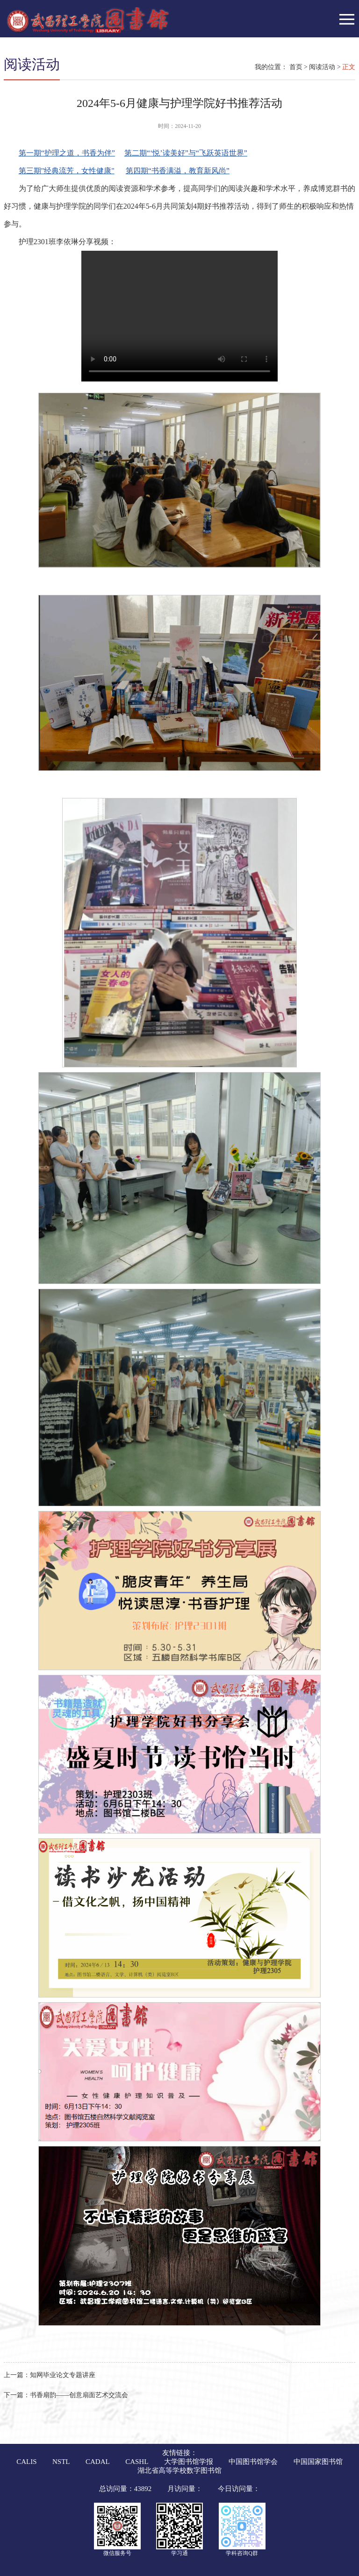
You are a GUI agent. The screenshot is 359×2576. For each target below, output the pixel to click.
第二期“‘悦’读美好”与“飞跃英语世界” (185, 153)
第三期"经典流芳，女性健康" (67, 171)
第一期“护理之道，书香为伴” (67, 153)
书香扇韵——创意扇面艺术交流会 (66, 2395)
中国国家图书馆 (318, 2461)
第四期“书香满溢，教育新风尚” (178, 171)
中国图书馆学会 (253, 2461)
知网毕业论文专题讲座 (49, 2374)
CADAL (98, 2461)
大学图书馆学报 (188, 2461)
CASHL (136, 2461)
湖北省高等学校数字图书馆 (179, 2470)
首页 (295, 67)
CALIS (26, 2461)
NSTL (61, 2461)
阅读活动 (322, 67)
